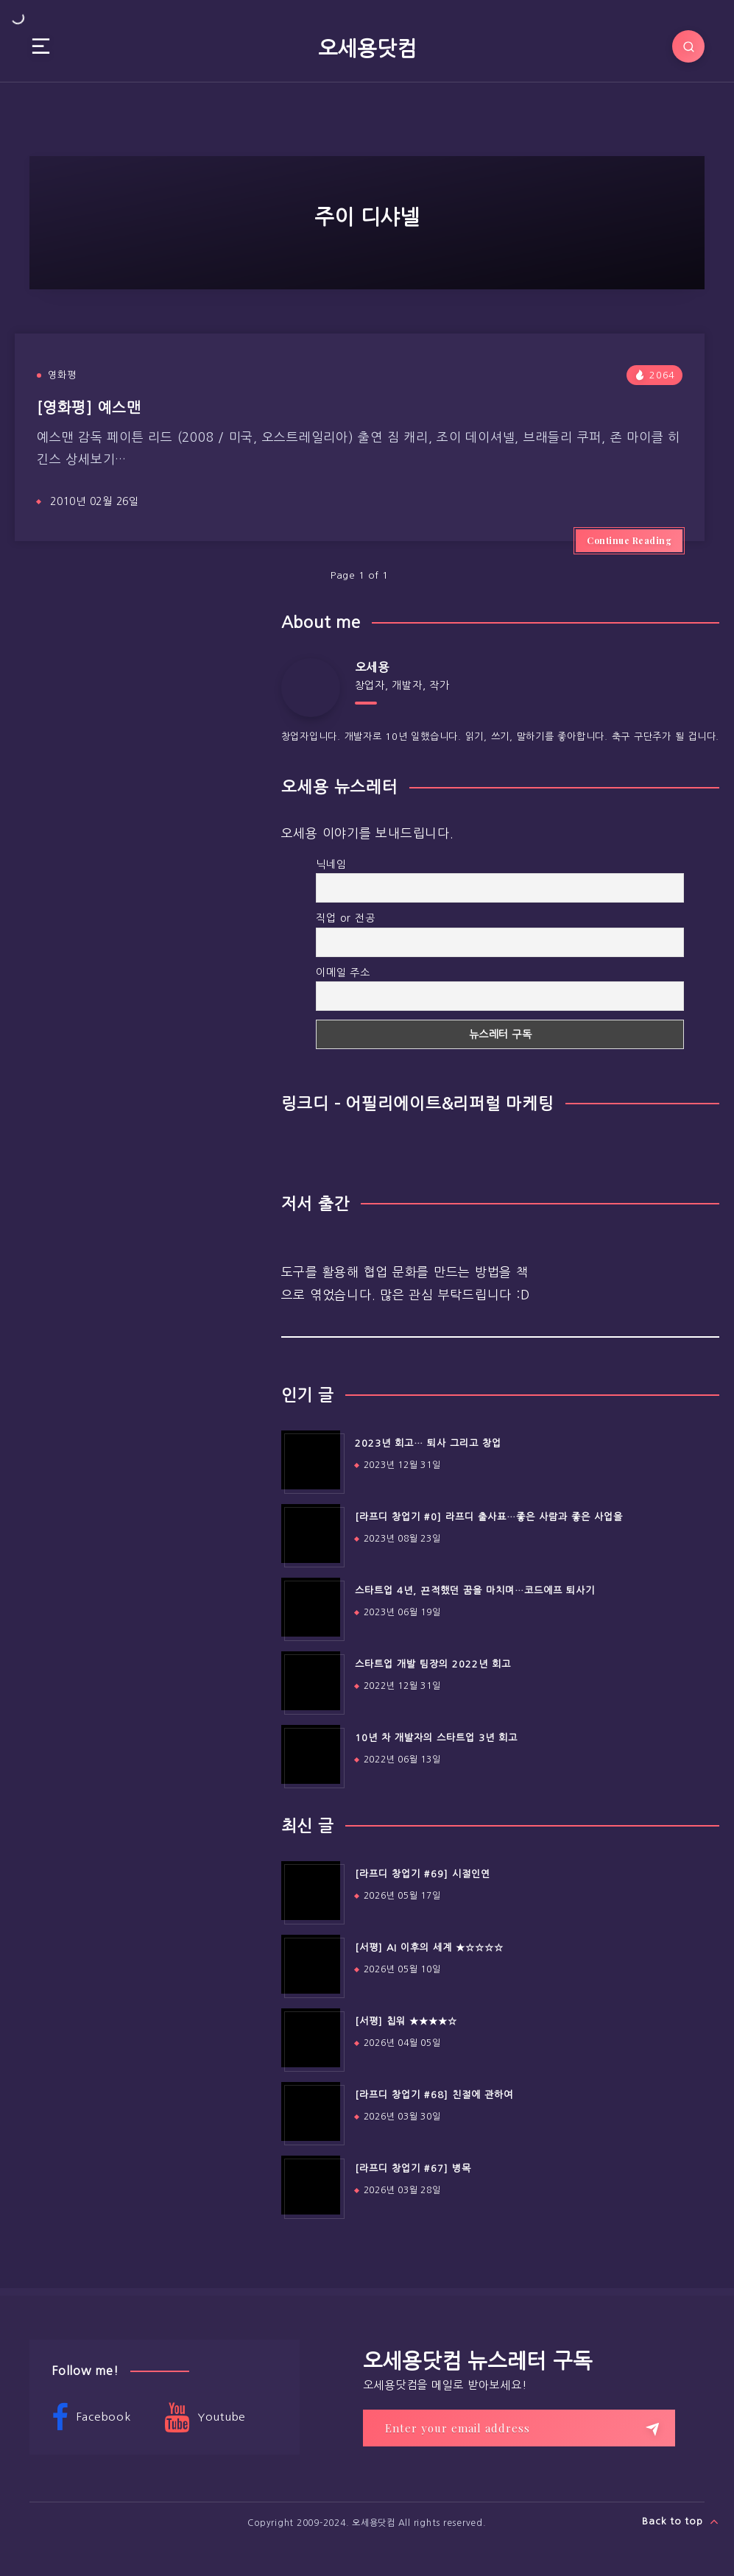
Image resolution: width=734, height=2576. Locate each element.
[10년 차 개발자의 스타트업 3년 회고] (310, 1754)
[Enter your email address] (519, 2428)
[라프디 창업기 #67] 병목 (413, 2168)
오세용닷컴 (367, 48)
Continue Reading (629, 540)
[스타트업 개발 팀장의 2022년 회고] (310, 1680)
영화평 (62, 375)
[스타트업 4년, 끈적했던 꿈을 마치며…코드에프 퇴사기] (310, 1607)
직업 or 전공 (345, 918)
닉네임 (331, 864)
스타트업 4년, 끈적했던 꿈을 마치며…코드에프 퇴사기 (475, 1590)
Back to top (680, 2521)
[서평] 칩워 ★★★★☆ (406, 2021)
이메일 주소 (343, 972)
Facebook (91, 2417)
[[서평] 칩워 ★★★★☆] (310, 2037)
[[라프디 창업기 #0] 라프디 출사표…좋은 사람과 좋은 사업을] (310, 1533)
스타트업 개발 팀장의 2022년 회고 (433, 1664)
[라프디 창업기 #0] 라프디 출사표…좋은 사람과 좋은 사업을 (489, 1517)
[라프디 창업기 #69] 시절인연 (422, 1874)
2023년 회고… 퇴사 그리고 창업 (428, 1443)
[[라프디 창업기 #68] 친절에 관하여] (310, 2111)
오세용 (372, 667)
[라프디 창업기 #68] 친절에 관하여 (434, 2095)
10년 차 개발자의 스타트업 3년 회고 (436, 1738)
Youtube (205, 2417)
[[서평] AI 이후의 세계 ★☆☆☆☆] (310, 1964)
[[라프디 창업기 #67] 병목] (310, 2185)
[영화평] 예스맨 (89, 407)
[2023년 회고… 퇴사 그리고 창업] (310, 1459)
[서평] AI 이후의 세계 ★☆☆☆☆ (429, 1947)
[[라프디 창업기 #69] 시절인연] (310, 1890)
